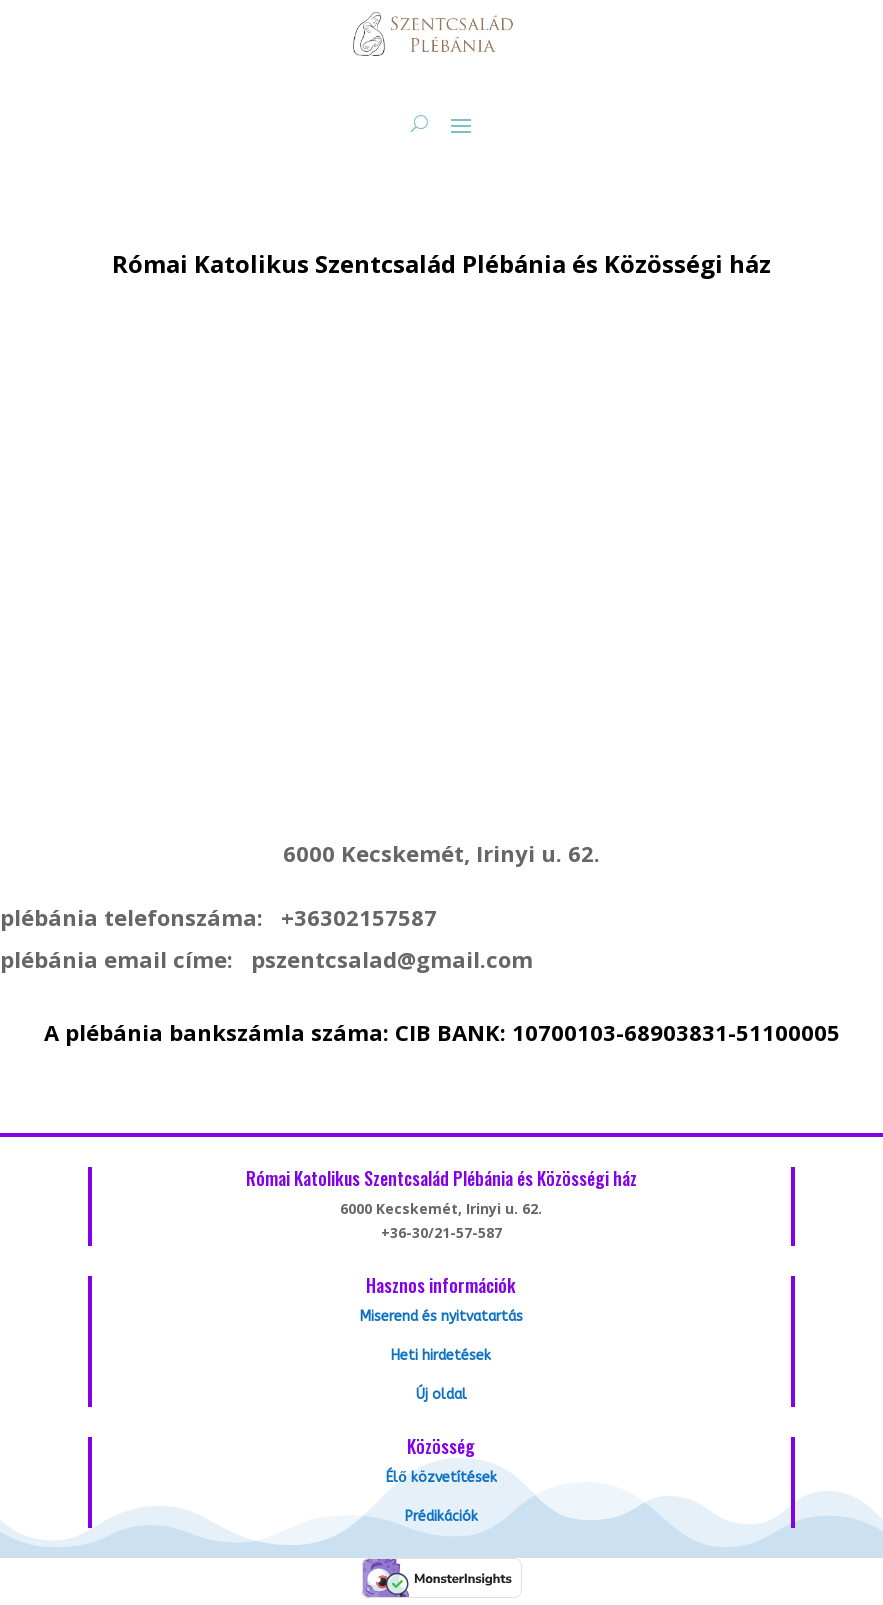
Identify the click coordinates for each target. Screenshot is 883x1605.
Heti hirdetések (441, 1355)
